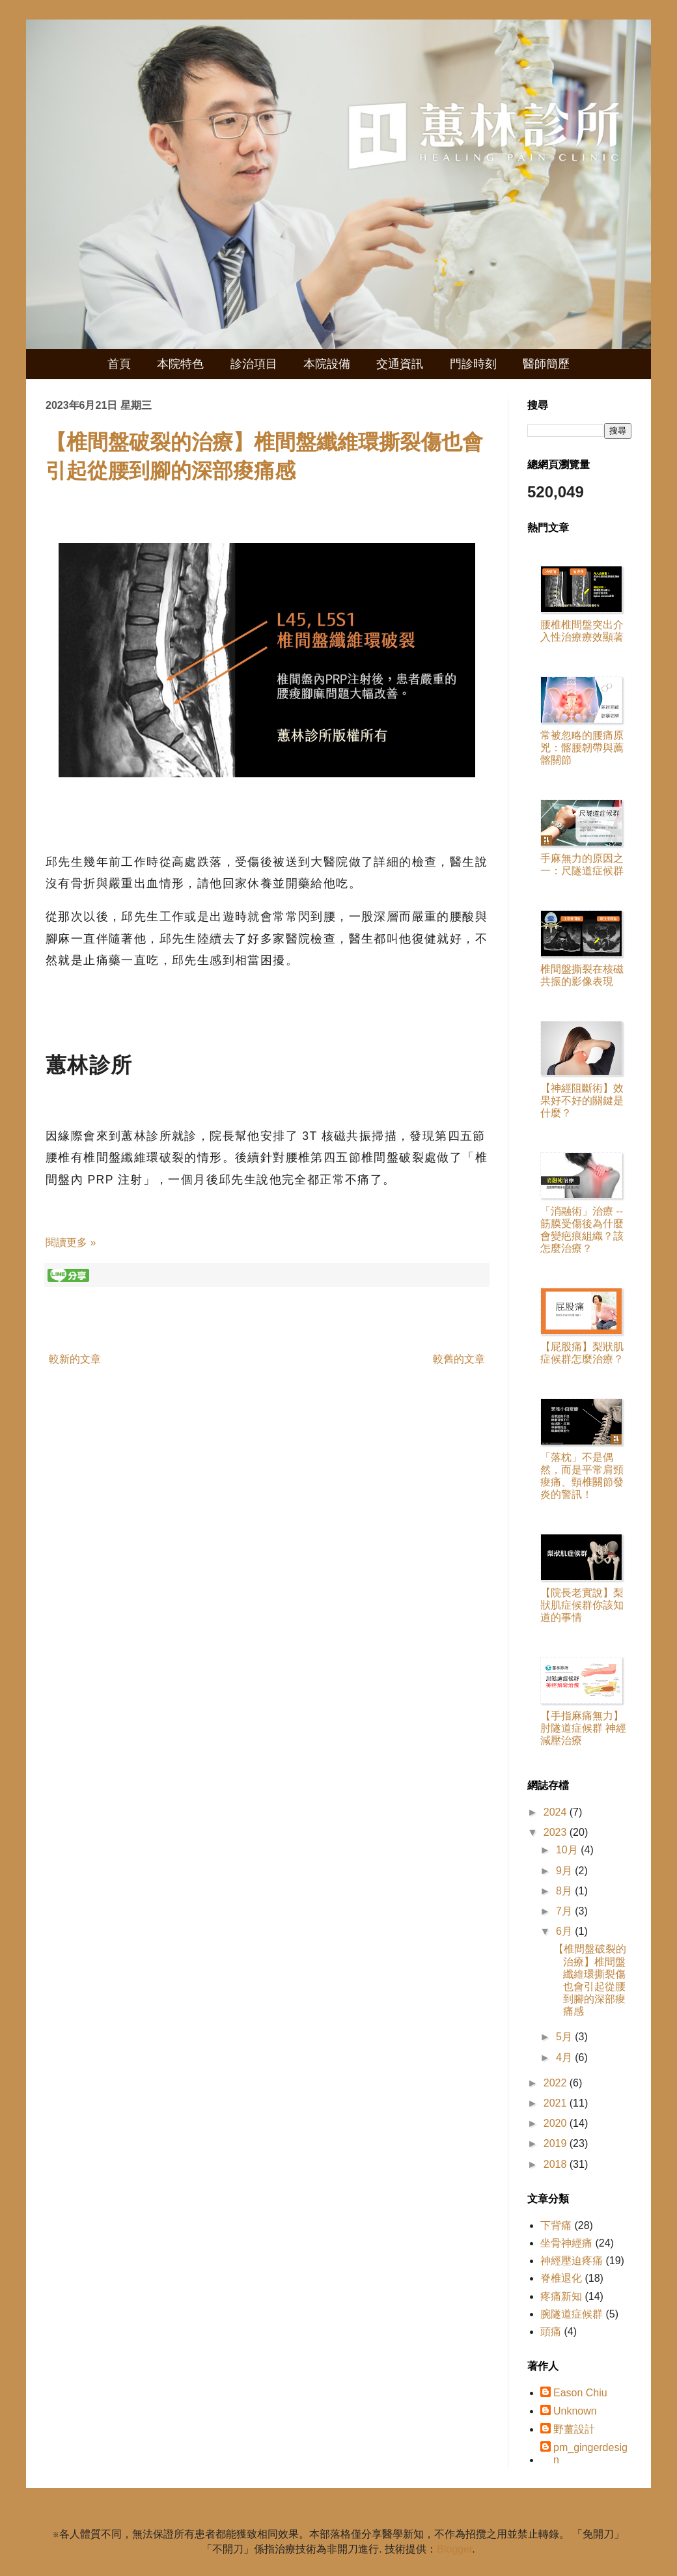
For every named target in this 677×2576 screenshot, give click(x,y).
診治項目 (253, 363)
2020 (557, 2123)
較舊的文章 (459, 1358)
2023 (557, 1832)
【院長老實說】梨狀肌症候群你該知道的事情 (582, 1605)
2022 (557, 2082)
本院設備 (326, 363)
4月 (565, 2057)
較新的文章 (75, 1358)
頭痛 (550, 2331)
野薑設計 (574, 2429)
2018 (557, 2164)
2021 (557, 2103)
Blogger (454, 2549)
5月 (565, 2036)
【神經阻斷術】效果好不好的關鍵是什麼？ (582, 1100)
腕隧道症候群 (571, 2314)
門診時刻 (473, 363)
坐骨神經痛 (566, 2243)
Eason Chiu (580, 2392)
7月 (565, 1911)
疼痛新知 (561, 2296)
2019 (557, 2143)
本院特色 (180, 363)
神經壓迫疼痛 (571, 2260)
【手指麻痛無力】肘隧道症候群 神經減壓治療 (583, 1728)
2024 (557, 1812)
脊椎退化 (561, 2278)
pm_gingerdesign (590, 2453)
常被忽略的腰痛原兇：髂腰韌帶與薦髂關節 (582, 748)
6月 (565, 1931)
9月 (565, 1870)
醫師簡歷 (546, 363)
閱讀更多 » (71, 1242)
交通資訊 (399, 363)
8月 (565, 1890)
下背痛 (556, 2225)
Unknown (575, 2411)
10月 (568, 1849)
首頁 (119, 363)
